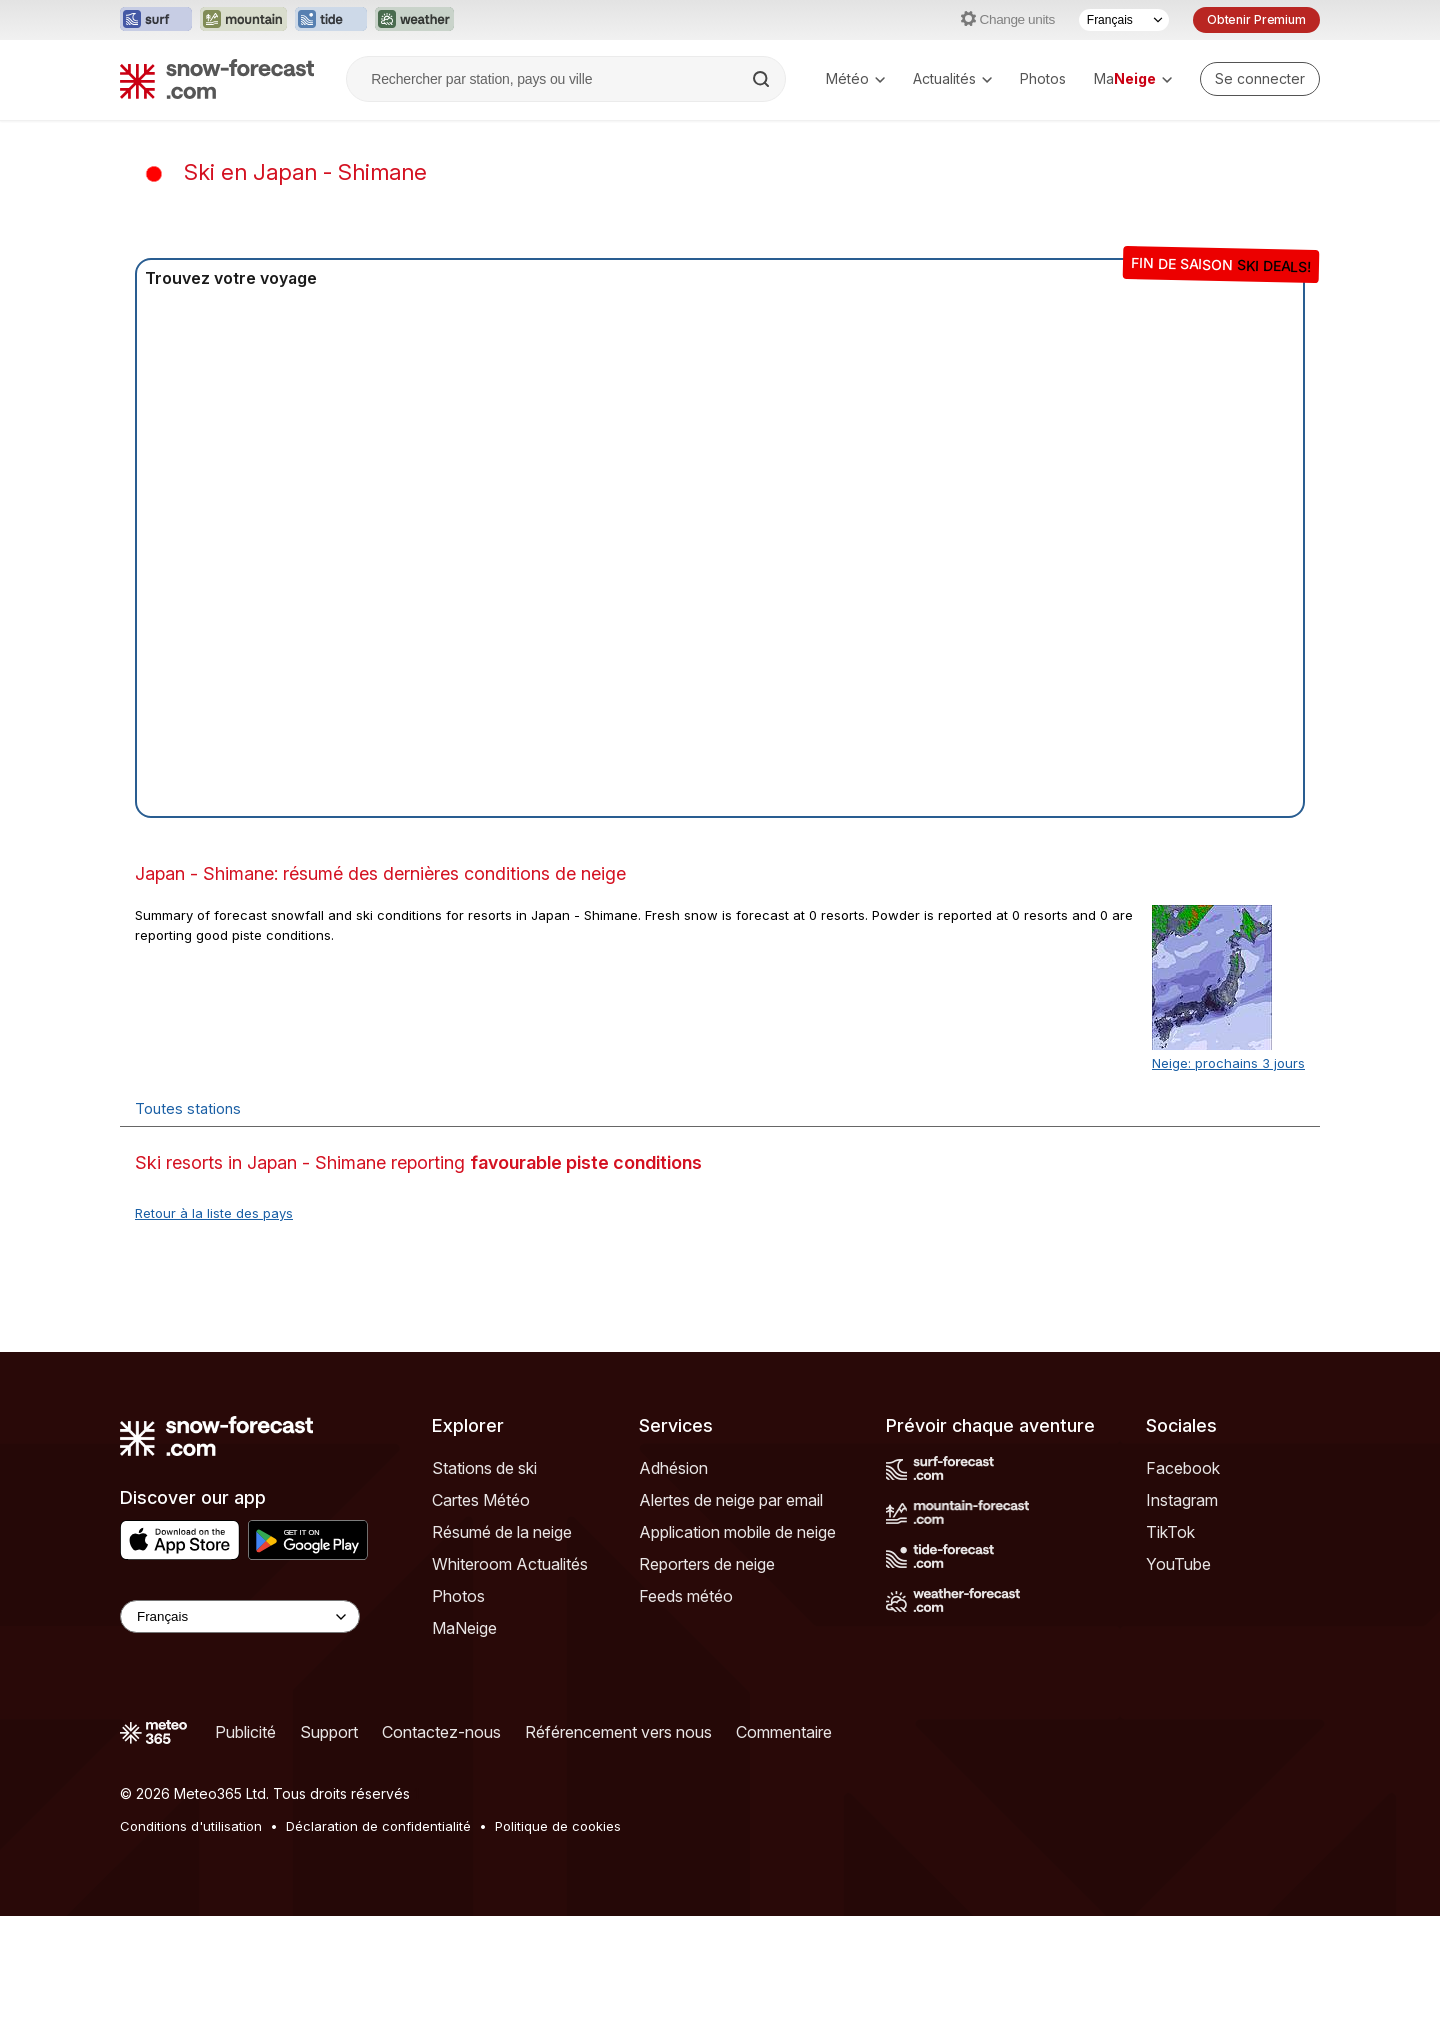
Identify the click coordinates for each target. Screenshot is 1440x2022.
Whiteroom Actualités (510, 1564)
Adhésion (673, 1468)
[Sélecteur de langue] (1124, 20)
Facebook (1183, 1468)
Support (329, 1732)
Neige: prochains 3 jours (1228, 1063)
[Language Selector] (240, 1616)
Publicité (245, 1732)
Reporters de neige (707, 1564)
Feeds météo (686, 1596)
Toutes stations (188, 1108)
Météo (855, 78)
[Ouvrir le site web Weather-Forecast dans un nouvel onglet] (414, 20)
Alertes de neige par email (731, 1500)
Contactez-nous (441, 1732)
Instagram (1182, 1500)
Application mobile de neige (737, 1532)
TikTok (1170, 1532)
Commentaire (784, 1732)
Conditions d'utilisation (191, 1826)
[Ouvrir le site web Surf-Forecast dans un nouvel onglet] (156, 20)
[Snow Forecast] (217, 79)
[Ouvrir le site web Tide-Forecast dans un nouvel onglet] (331, 20)
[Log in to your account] (1260, 79)
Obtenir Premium (1256, 19)
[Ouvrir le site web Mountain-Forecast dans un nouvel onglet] (243, 20)
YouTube (1178, 1564)
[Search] (763, 79)
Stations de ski (484, 1468)
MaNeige (464, 1628)
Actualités (952, 78)
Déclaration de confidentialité (378, 1826)
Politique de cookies (558, 1826)
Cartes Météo (481, 1500)
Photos (1043, 78)
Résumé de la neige (502, 1532)
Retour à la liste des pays (214, 1213)
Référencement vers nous (618, 1732)
